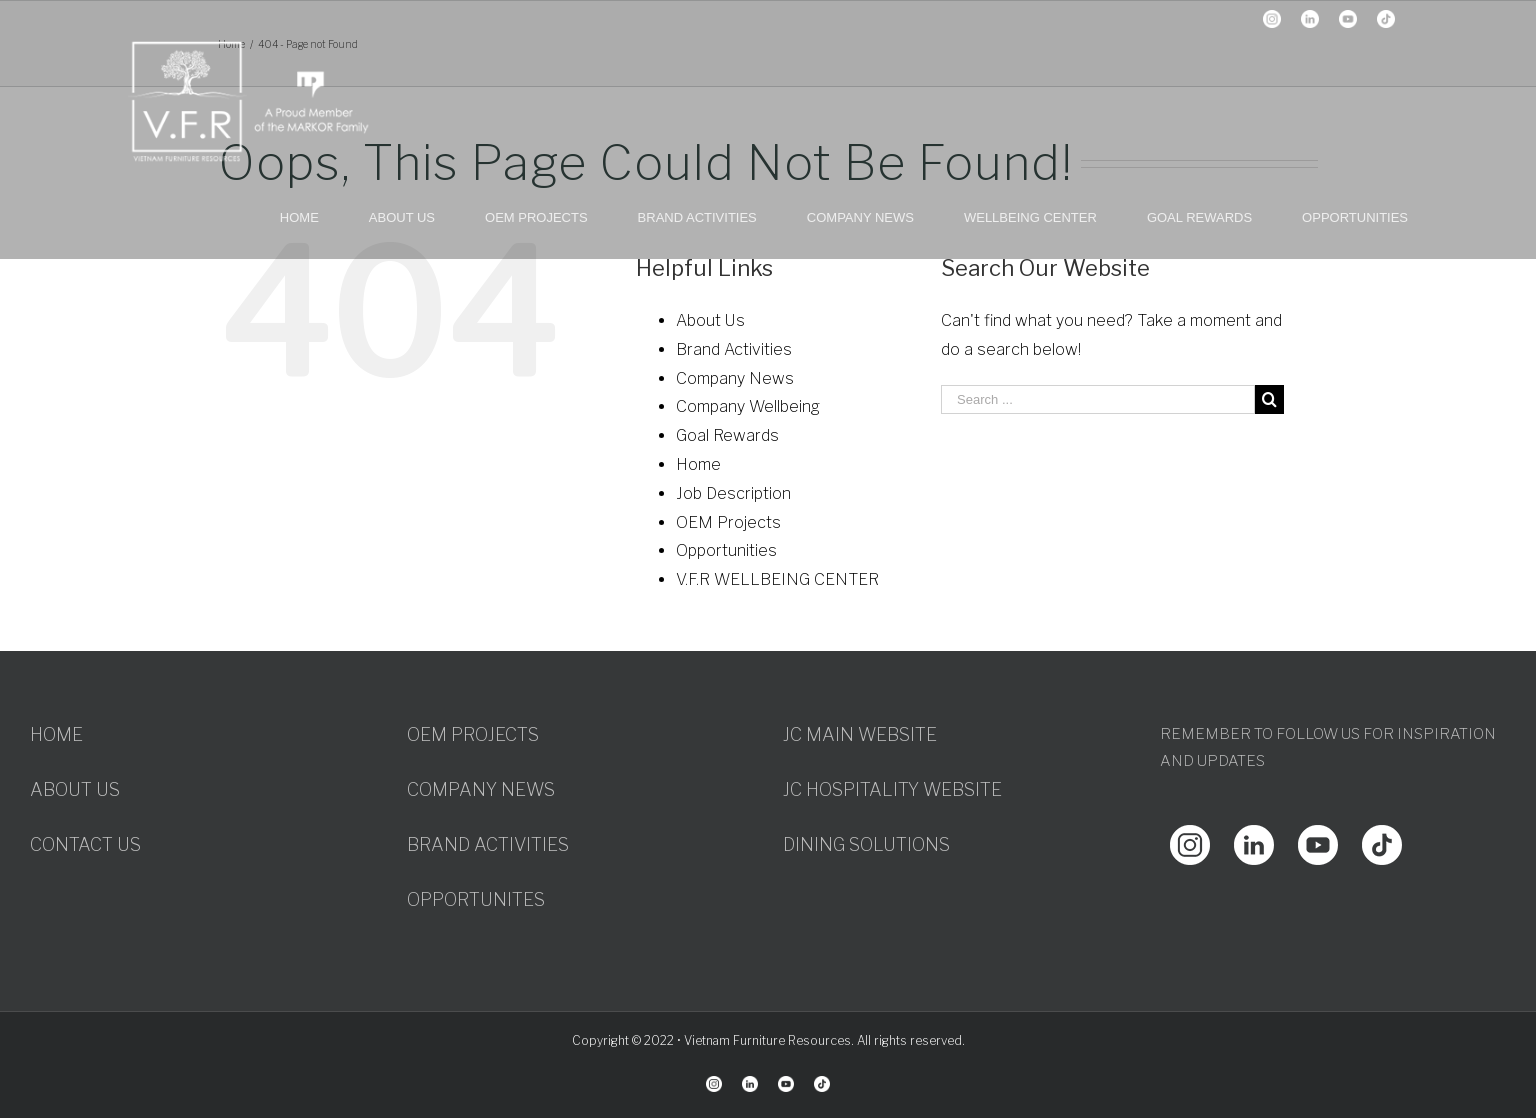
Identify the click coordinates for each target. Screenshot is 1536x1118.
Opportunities (726, 550)
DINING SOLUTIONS (866, 844)
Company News (735, 378)
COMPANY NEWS (481, 789)
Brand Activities (734, 349)
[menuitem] (324, 216)
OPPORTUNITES (476, 899)
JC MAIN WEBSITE (860, 734)
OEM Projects (728, 522)
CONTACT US (85, 844)
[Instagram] (1190, 838)
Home (698, 464)
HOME (56, 734)
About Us (710, 320)
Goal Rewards (727, 435)
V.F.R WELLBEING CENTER (777, 579)
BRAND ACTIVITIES (488, 844)
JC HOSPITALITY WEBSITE (892, 789)
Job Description (733, 493)
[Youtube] (1318, 838)
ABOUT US (75, 789)
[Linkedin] (1254, 838)
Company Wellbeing (748, 406)
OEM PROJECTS (473, 734)
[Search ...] (1098, 399)
